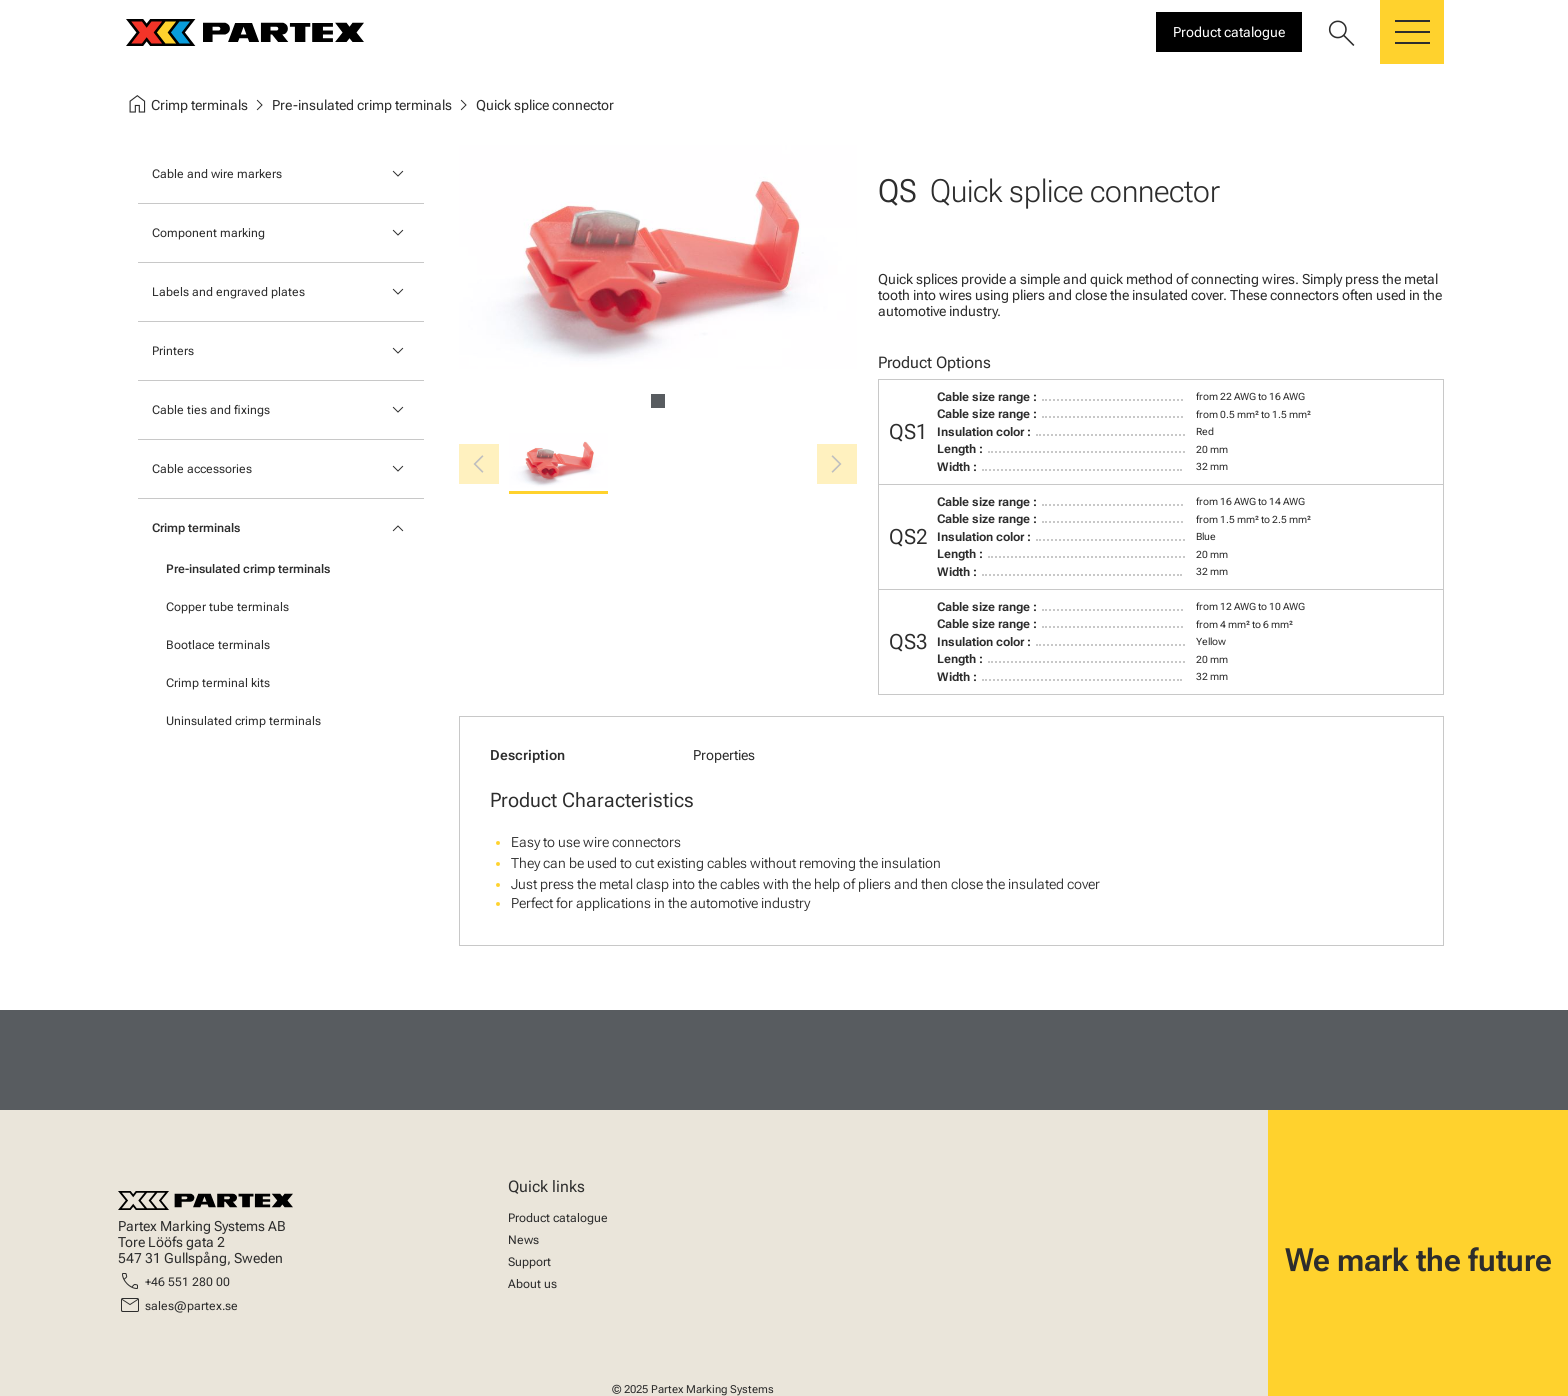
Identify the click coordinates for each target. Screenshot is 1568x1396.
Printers (173, 351)
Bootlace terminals (218, 645)
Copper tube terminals (227, 607)
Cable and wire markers (217, 174)
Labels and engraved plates (228, 292)
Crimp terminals (196, 528)
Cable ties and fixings (211, 410)
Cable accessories (202, 469)
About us (532, 1284)
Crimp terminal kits (218, 683)
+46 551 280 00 (187, 1282)
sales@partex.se (191, 1306)
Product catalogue (558, 1218)
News (523, 1240)
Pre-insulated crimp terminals (248, 569)
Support (529, 1262)
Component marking (208, 233)
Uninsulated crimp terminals (243, 721)
